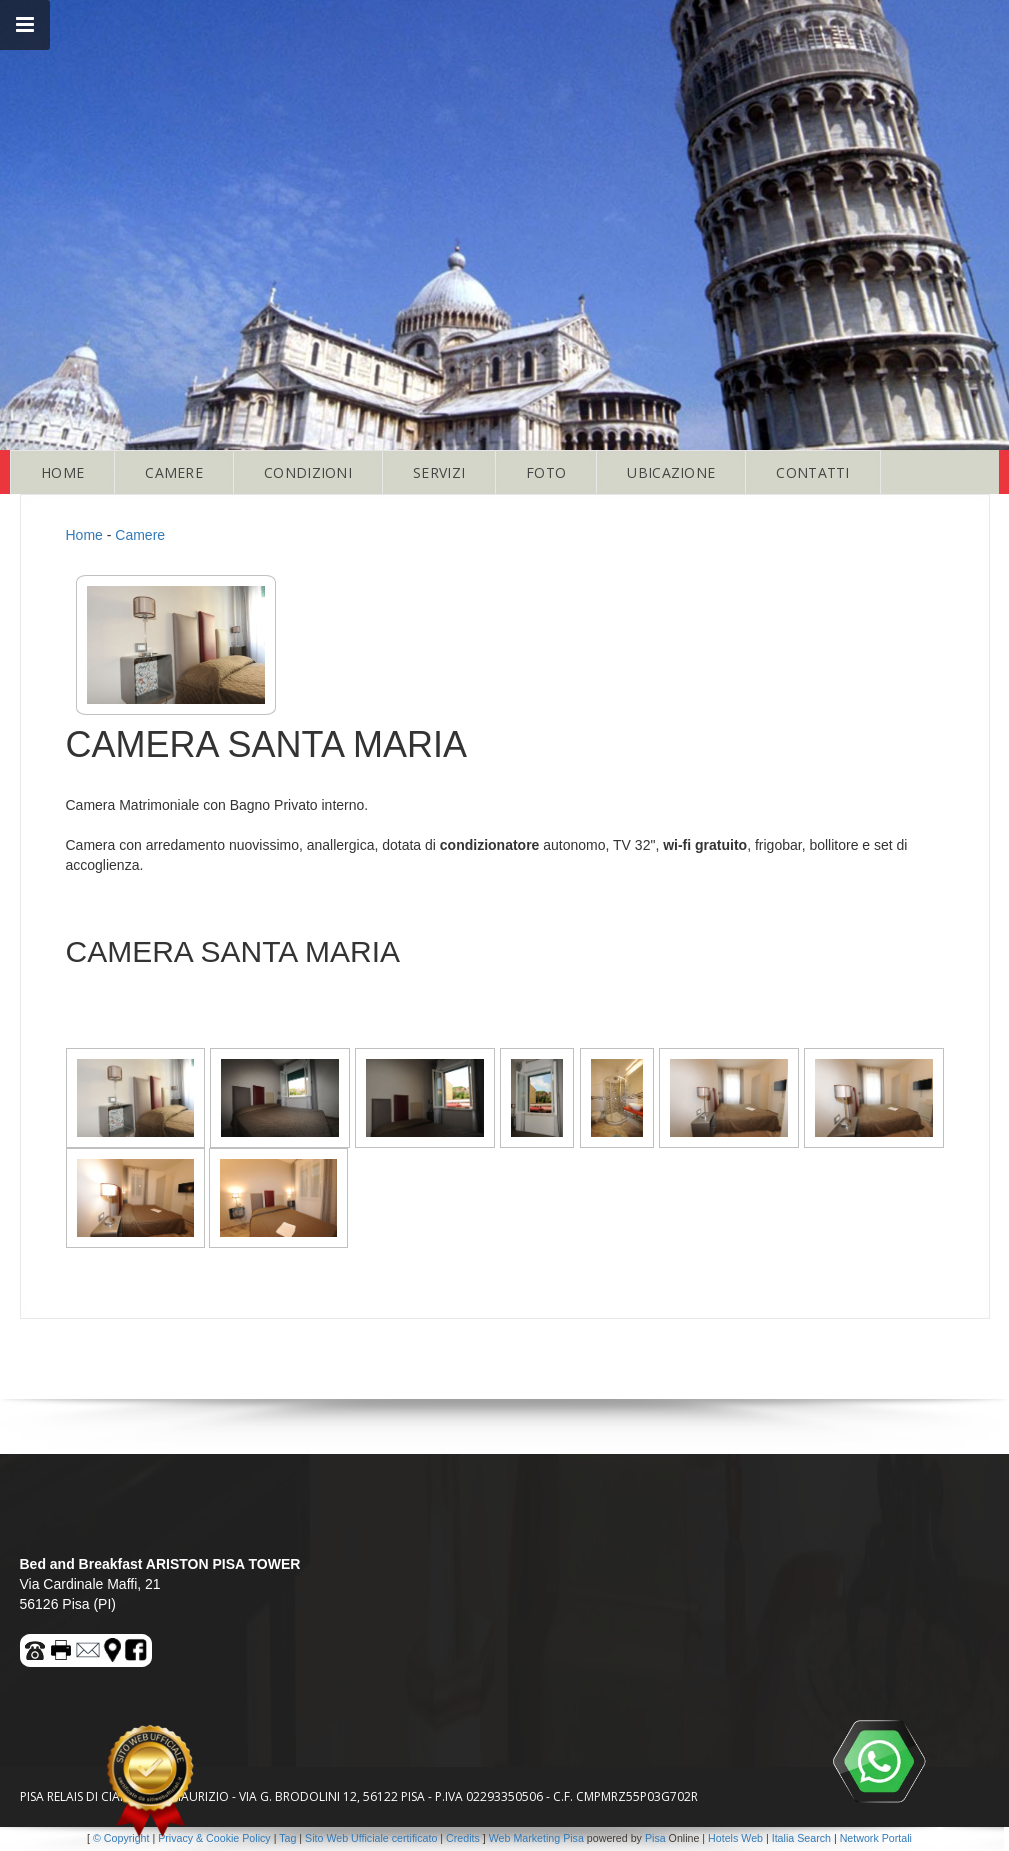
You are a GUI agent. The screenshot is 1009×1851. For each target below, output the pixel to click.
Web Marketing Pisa (536, 1838)
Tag (287, 1838)
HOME (62, 472)
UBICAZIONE (671, 472)
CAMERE (174, 472)
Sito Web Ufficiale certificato (371, 1838)
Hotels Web (735, 1838)
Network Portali (876, 1838)
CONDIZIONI (308, 472)
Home (84, 535)
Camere (140, 535)
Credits (463, 1838)
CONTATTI (812, 472)
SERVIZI (439, 472)
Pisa (655, 1838)
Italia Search (801, 1838)
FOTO (546, 472)
